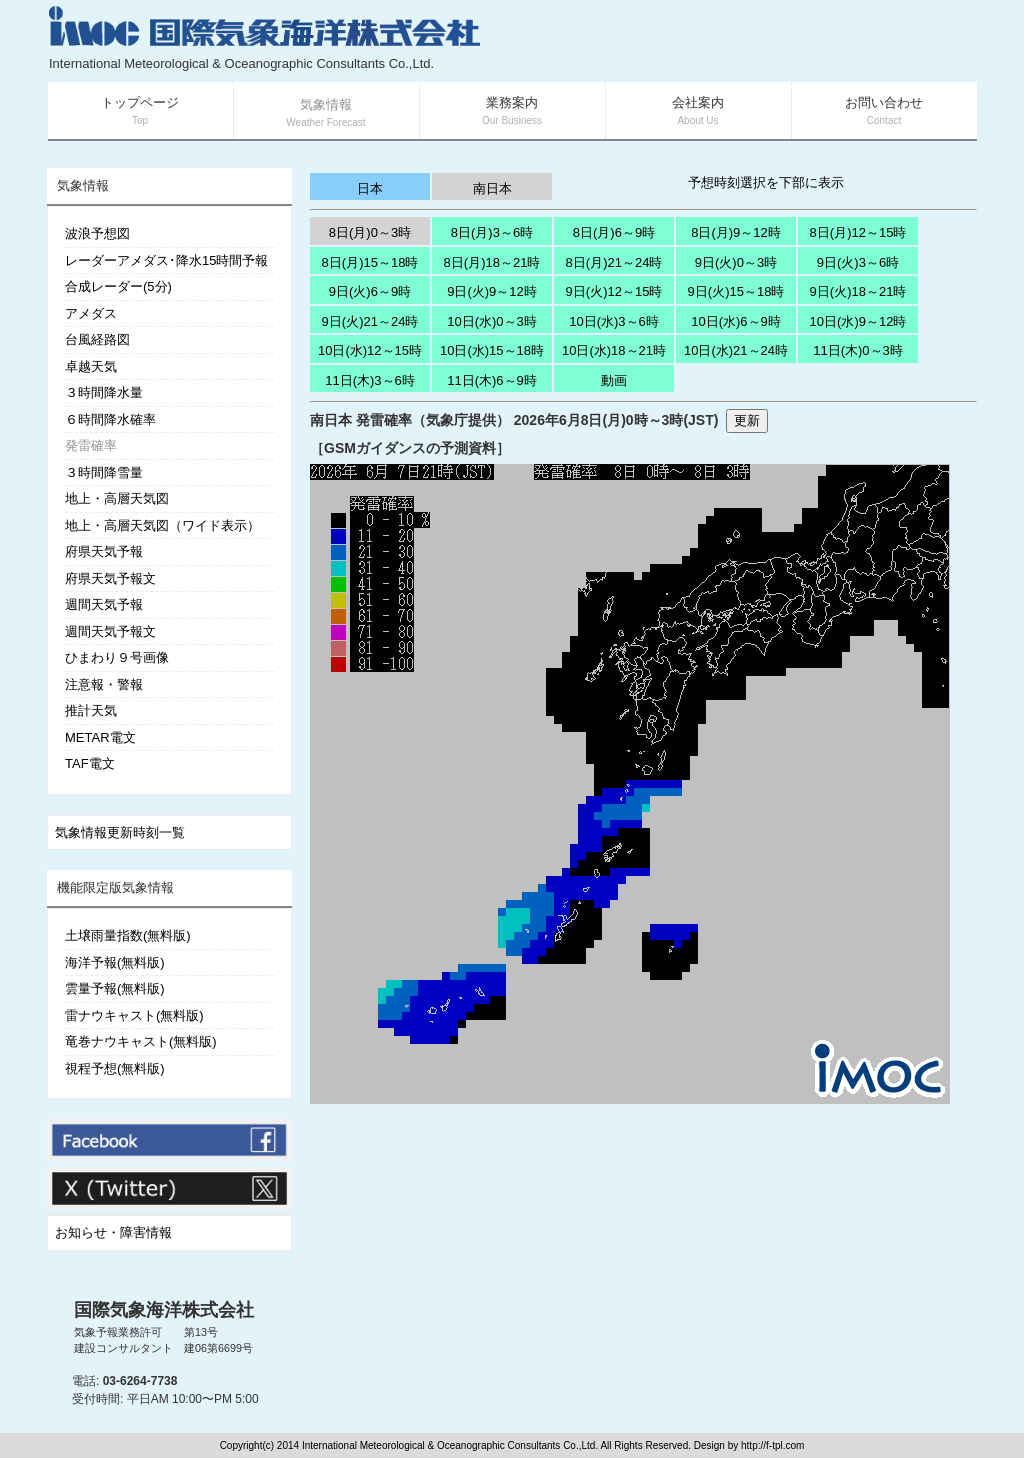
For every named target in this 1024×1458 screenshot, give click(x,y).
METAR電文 (100, 737)
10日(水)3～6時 (614, 321)
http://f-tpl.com (772, 1445)
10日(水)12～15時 (370, 350)
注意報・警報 (104, 684)
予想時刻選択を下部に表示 (766, 182)
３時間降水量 (104, 392)
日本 (370, 188)
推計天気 (91, 710)
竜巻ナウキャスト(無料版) (141, 1041)
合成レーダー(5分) (118, 286)
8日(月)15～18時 (370, 262)
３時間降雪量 (104, 472)
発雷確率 (91, 445)
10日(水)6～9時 (736, 321)
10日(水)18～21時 (614, 350)
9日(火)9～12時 (492, 291)
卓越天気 (91, 366)
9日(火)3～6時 (858, 262)
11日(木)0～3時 (858, 350)
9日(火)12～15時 (614, 291)
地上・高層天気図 (117, 498)
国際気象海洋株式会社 (164, 1310)
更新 (747, 420)
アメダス (91, 313)
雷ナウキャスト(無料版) (134, 1015)
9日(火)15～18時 (736, 291)
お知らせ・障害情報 (113, 1232)
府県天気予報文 (110, 578)
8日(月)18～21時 (492, 262)
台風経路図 (97, 339)
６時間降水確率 (110, 419)
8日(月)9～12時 (736, 232)
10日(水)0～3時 (492, 321)
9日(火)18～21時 (858, 291)
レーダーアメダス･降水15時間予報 (166, 260)
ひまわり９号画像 (117, 657)
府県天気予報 (104, 551)
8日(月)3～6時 (492, 232)
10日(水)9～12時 (858, 321)
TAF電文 (90, 763)
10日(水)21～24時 (736, 350)
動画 (614, 380)
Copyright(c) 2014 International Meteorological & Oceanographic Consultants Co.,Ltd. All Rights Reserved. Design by (480, 1445)
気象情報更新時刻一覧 (120, 832)
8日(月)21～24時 (614, 262)
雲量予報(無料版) (115, 988)
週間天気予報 (104, 604)
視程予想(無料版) (115, 1068)
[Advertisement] (738, 40)
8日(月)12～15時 (858, 232)
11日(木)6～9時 (492, 380)
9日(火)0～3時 (736, 262)
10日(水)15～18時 (492, 350)
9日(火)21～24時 (370, 321)
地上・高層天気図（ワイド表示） (162, 525)
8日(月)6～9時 (614, 232)
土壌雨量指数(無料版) (128, 935)
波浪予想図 (97, 233)
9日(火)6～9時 (370, 291)
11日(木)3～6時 (370, 380)
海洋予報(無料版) (115, 962)
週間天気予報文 (110, 631)
